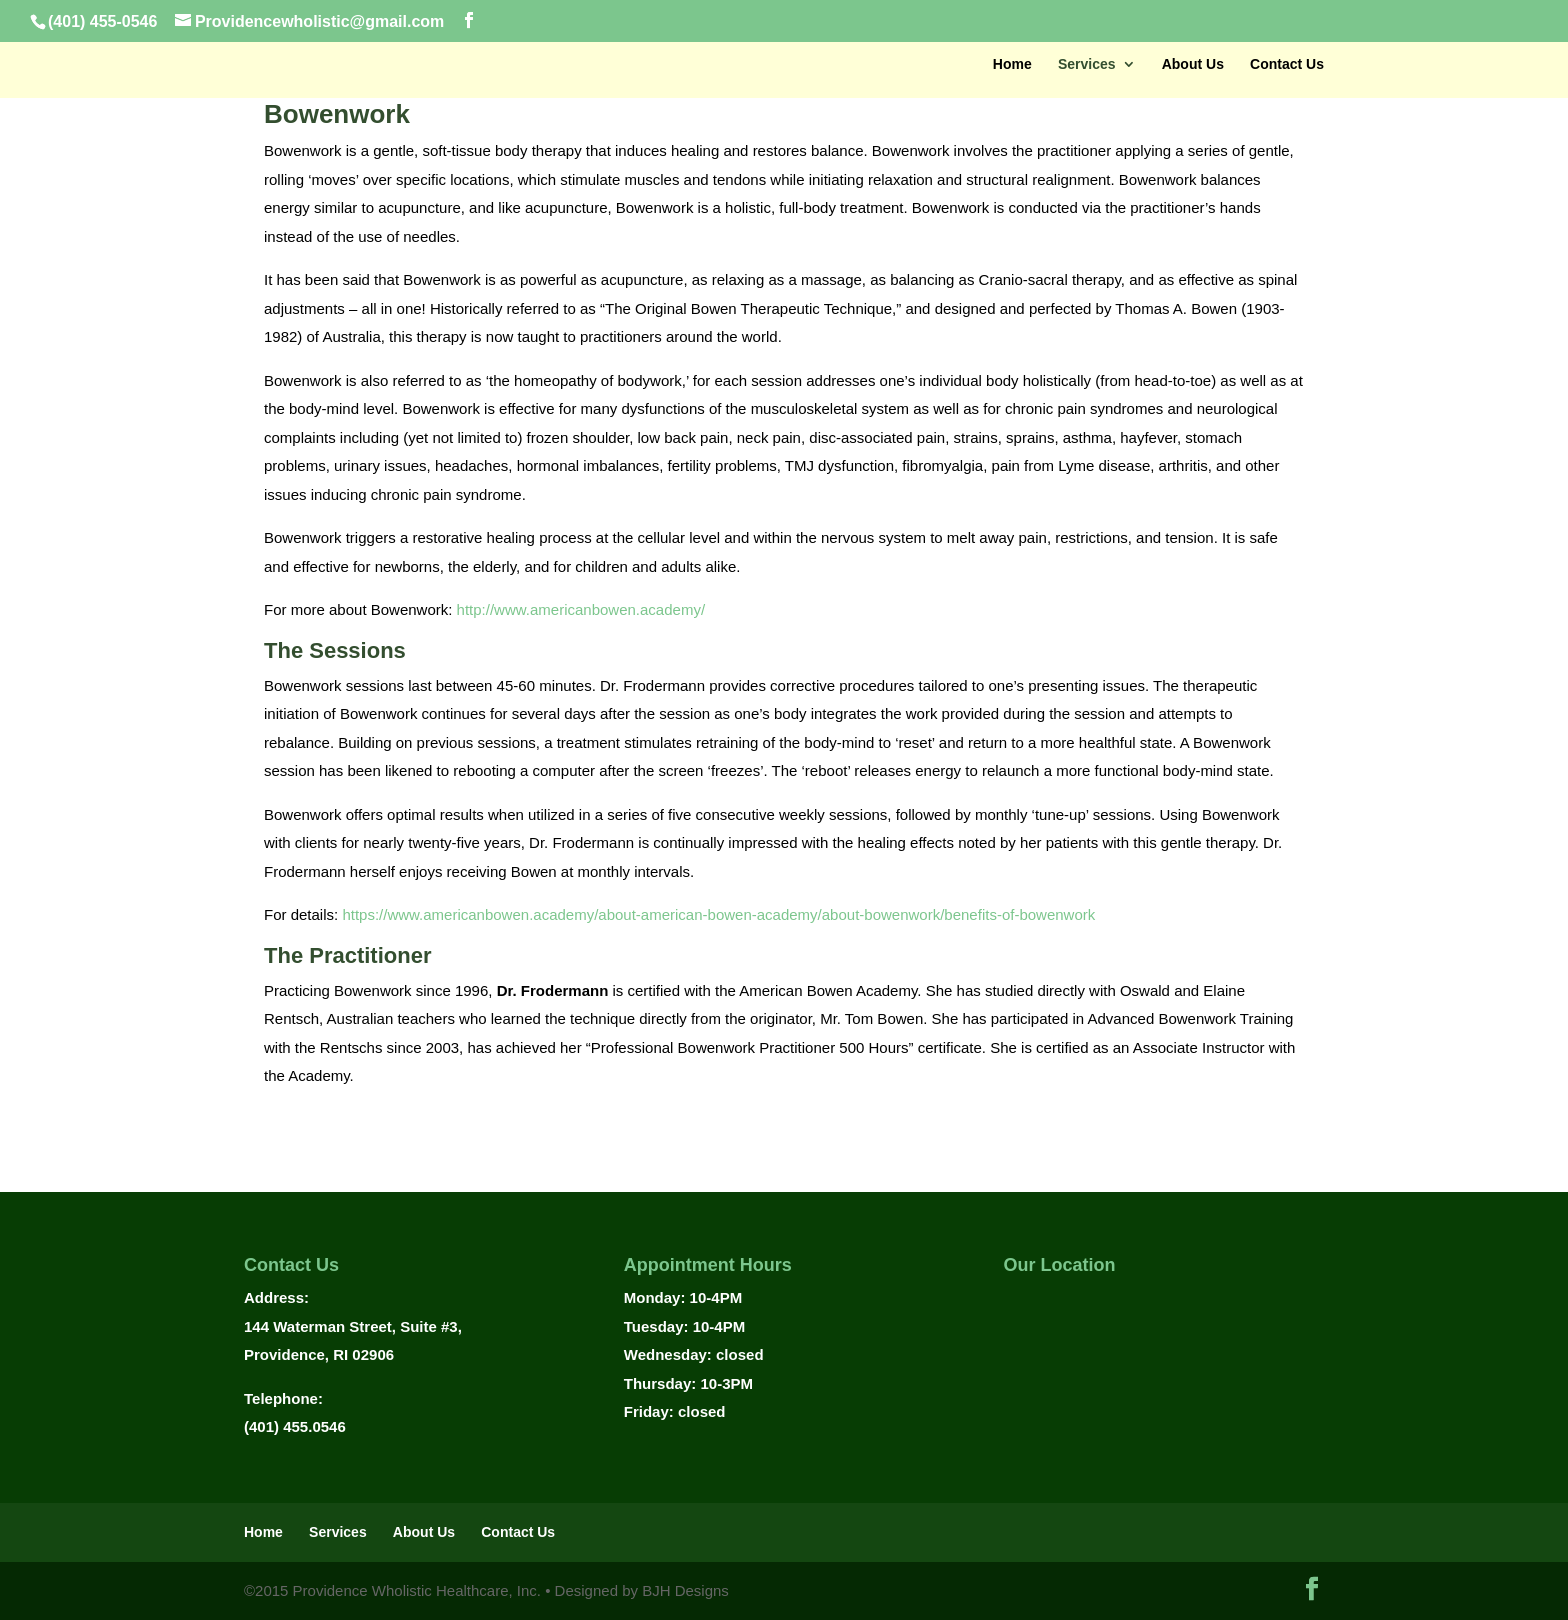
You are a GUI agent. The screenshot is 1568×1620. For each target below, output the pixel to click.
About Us (1193, 64)
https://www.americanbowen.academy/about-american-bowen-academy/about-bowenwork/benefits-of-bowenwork (718, 914)
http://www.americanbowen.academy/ (581, 609)
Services (1087, 64)
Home (1012, 64)
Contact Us (1287, 64)
